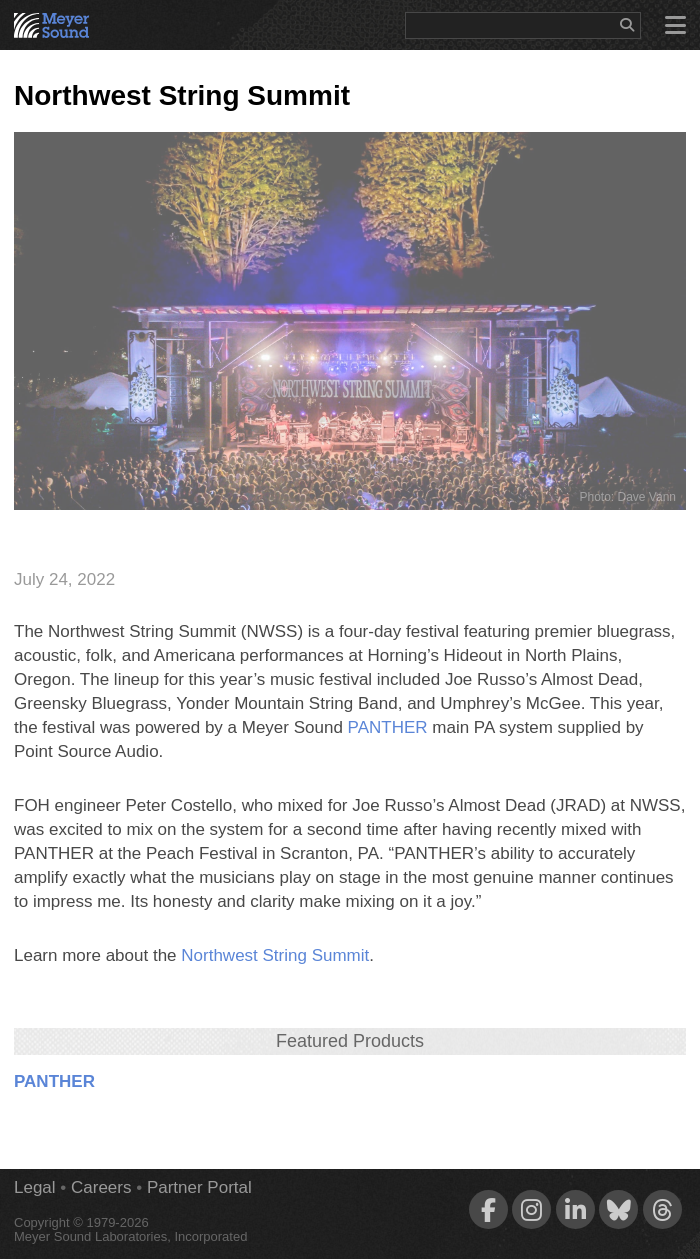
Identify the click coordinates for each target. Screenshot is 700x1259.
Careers (101, 1187)
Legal (35, 1187)
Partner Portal (199, 1187)
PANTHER (388, 727)
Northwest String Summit (275, 955)
